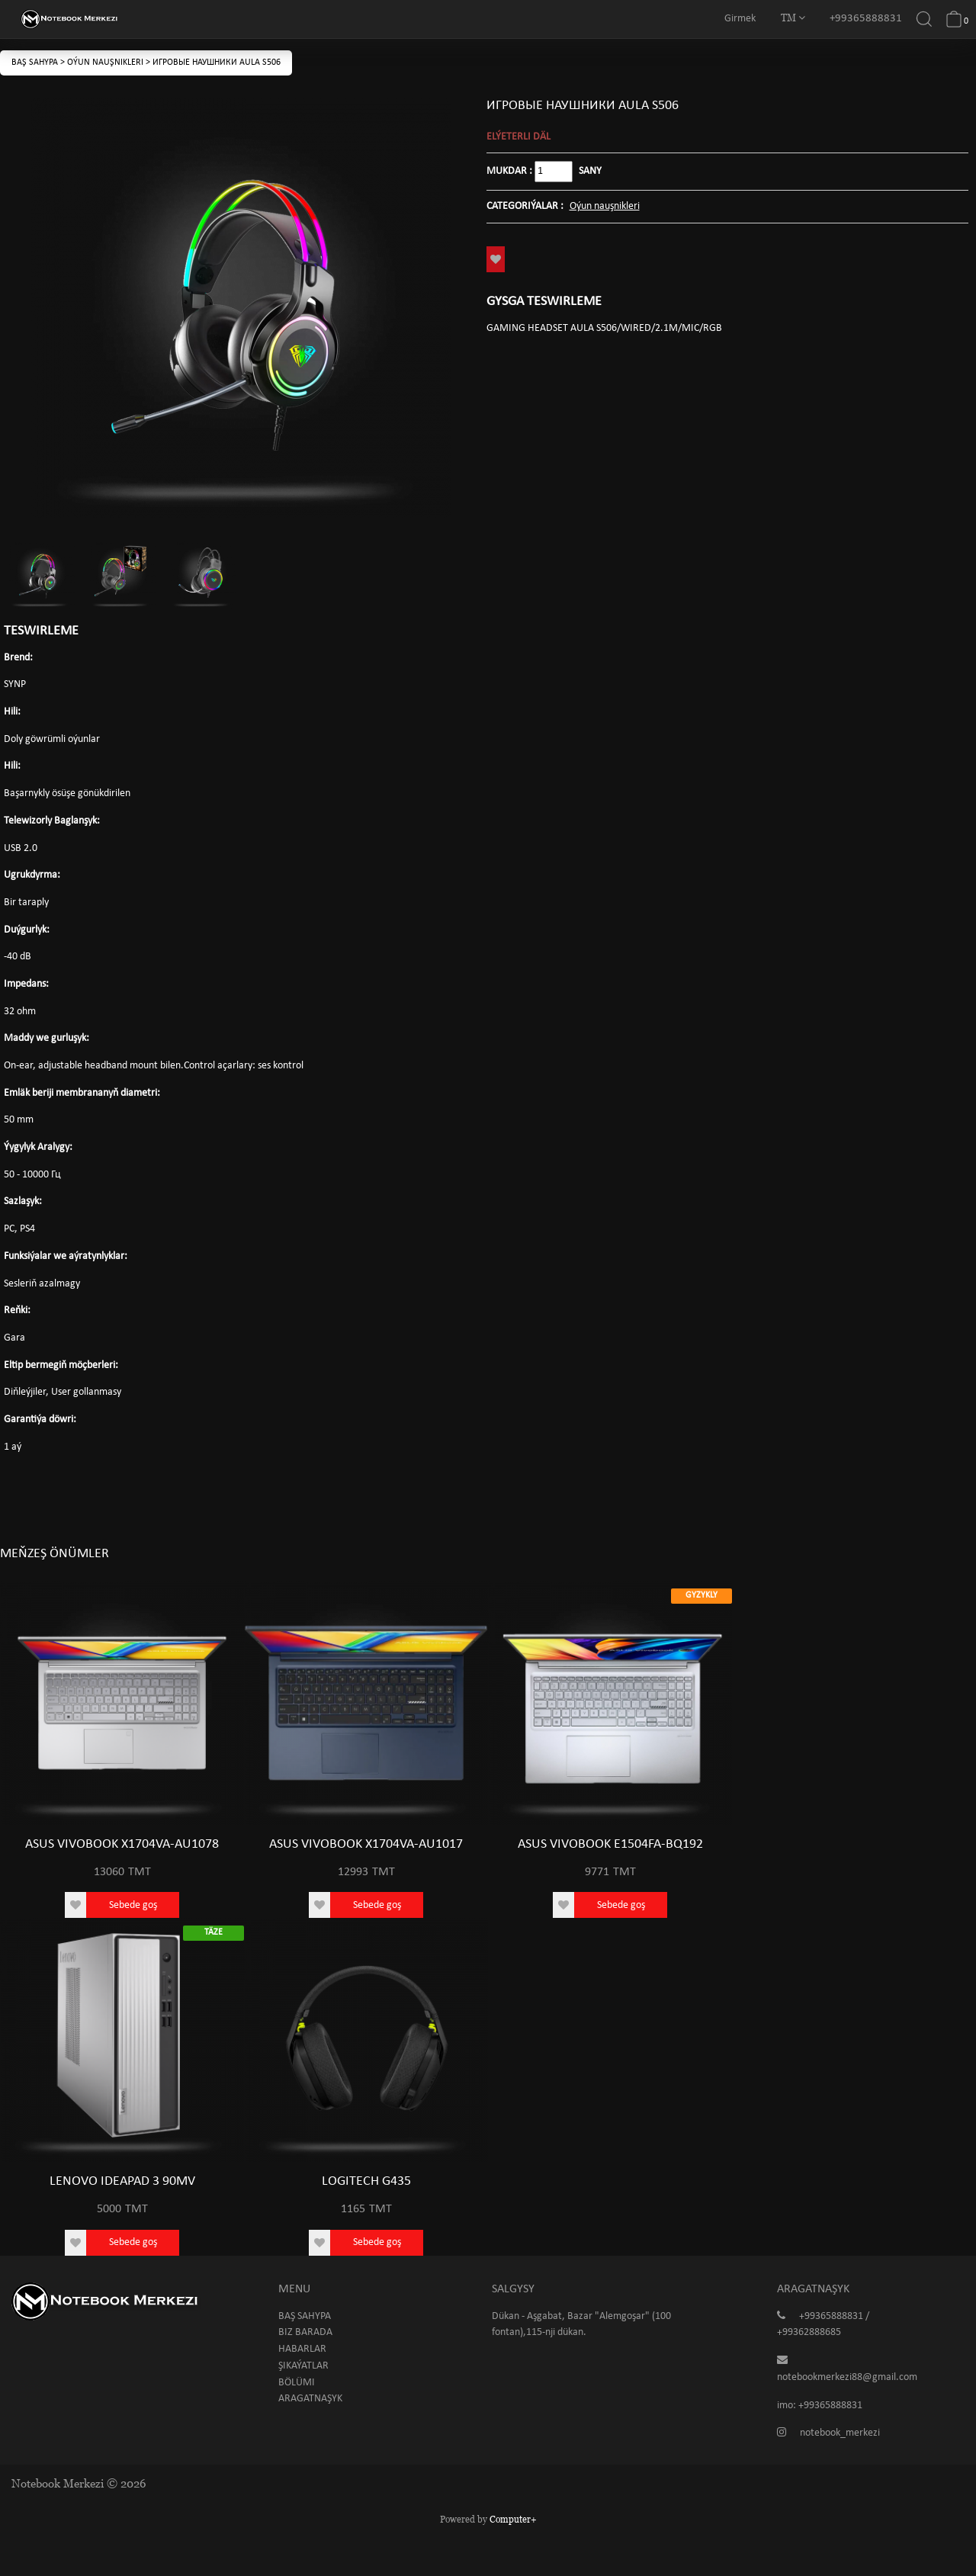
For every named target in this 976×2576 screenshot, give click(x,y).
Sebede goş (133, 1905)
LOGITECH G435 (366, 2181)
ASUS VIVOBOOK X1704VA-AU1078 (122, 1844)
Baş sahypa (35, 62)
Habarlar (302, 2349)
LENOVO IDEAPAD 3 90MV (122, 2181)
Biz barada (305, 2332)
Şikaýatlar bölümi (303, 2374)
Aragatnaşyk (310, 2398)
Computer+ (513, 2519)
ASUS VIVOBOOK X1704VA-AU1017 (366, 1844)
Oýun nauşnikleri (106, 62)
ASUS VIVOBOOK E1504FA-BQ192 (610, 1844)
